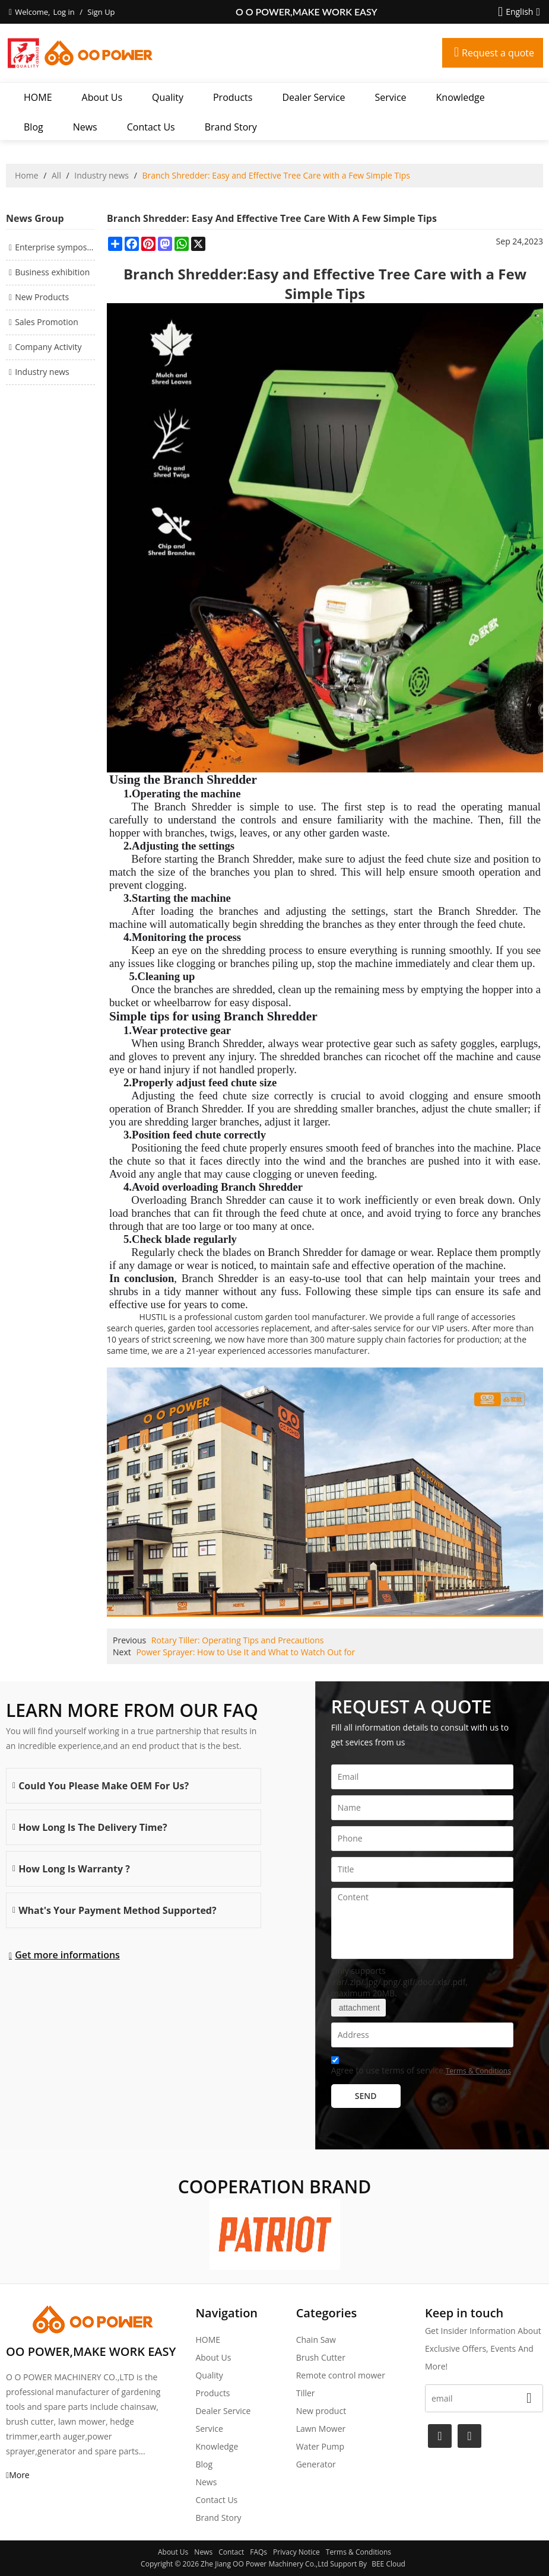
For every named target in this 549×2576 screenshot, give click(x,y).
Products (232, 97)
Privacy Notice (296, 2552)
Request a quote (498, 52)
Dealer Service (313, 97)
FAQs (258, 2552)
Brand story (231, 126)
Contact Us (151, 126)
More (19, 2474)
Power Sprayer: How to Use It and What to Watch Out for (245, 1652)
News (85, 126)
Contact (231, 2552)
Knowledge (460, 97)
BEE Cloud (388, 2564)
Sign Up (101, 12)
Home (27, 175)
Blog (33, 126)
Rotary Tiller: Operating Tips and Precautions (237, 1640)
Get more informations (67, 1954)
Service (391, 97)
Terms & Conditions (478, 2071)
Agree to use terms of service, (421, 2067)
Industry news (101, 175)
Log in (63, 12)
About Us (102, 97)
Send (366, 2095)
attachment (358, 2007)
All (56, 175)
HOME (38, 97)
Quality (167, 97)
